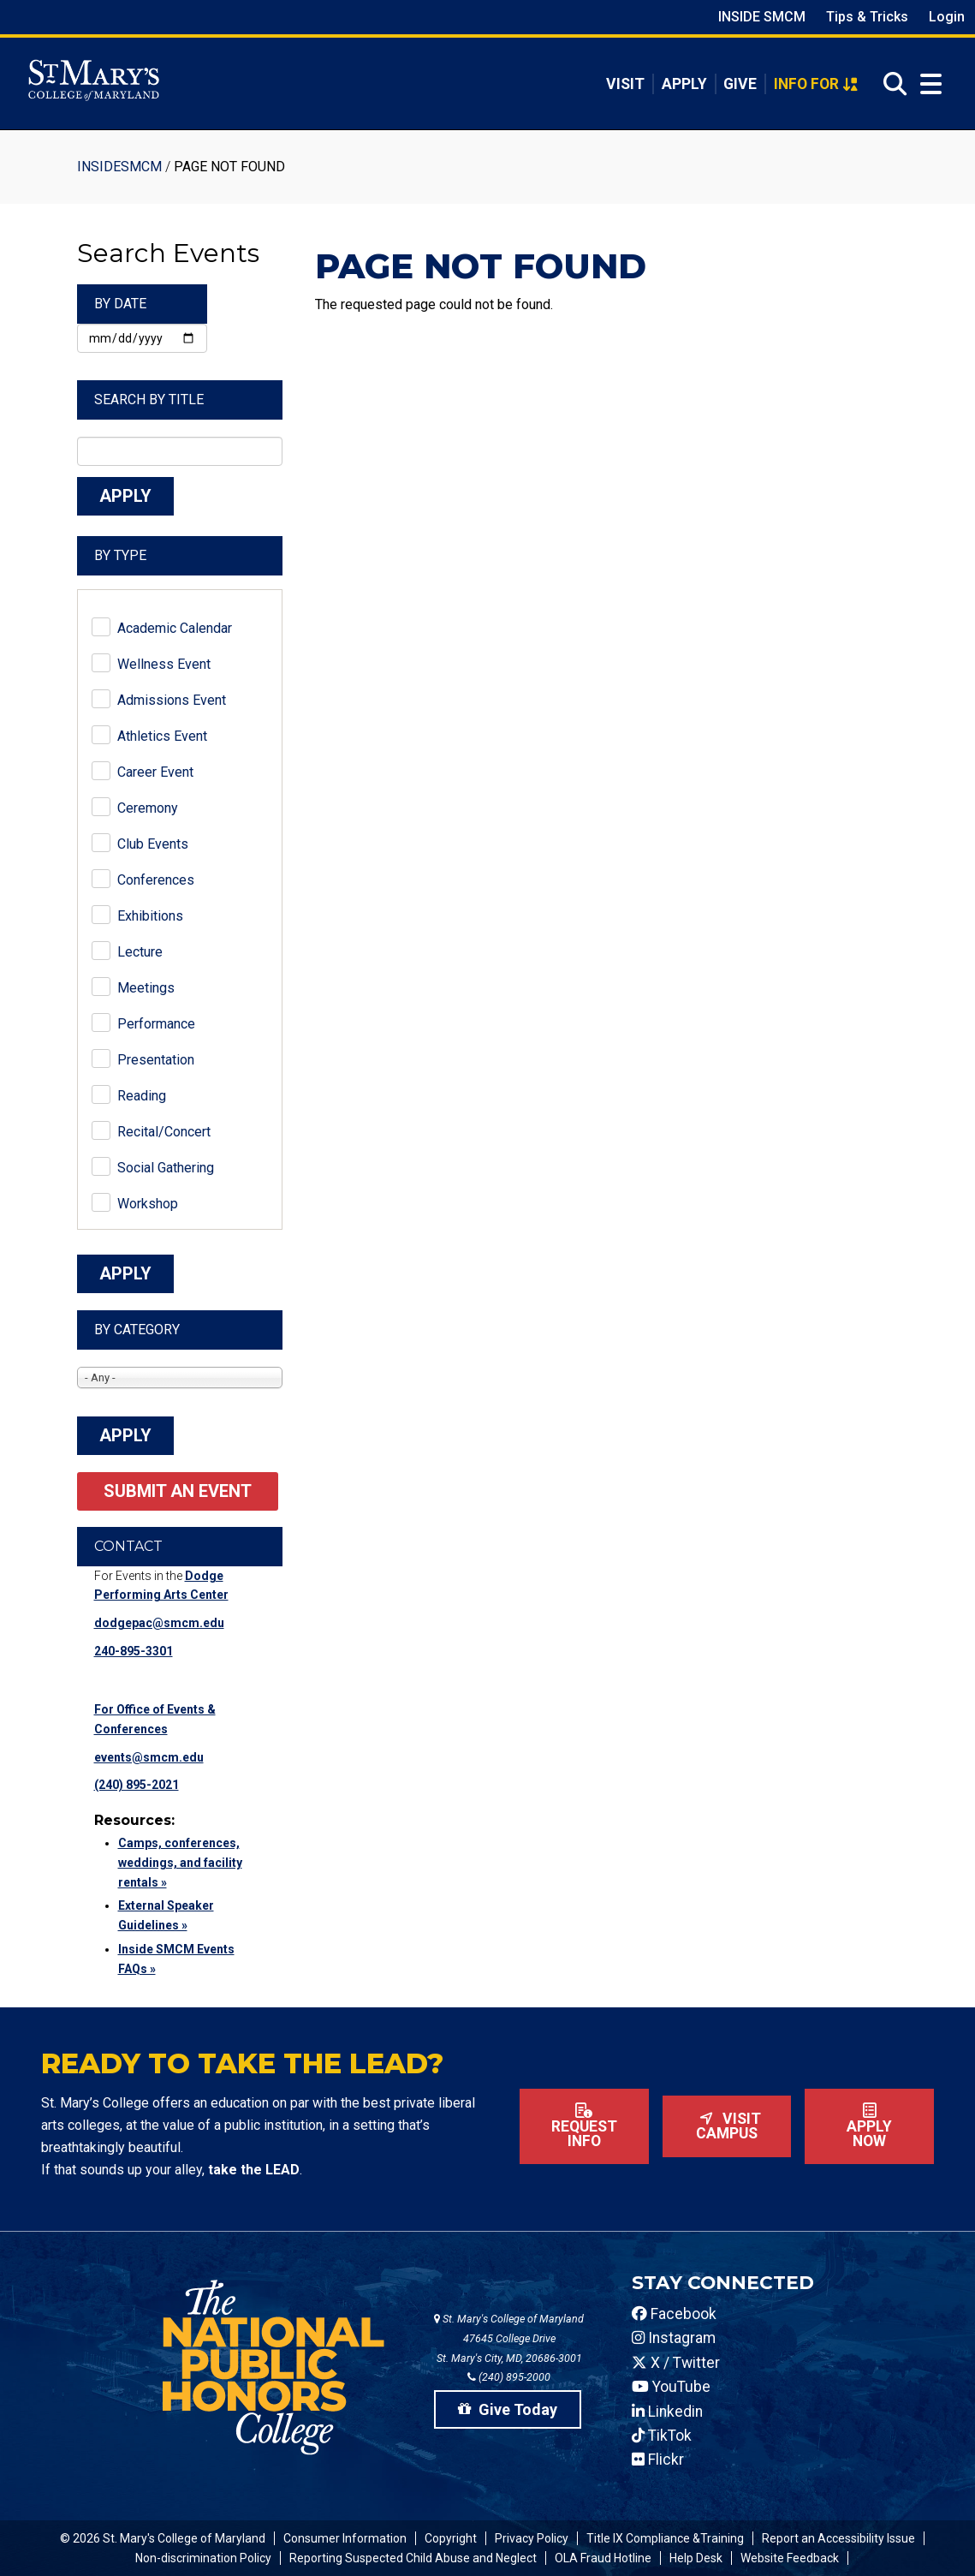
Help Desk (695, 2558)
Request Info (584, 2126)
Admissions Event (171, 700)
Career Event (155, 772)
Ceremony (147, 808)
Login (947, 17)
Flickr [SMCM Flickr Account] (658, 2459)
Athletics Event (162, 736)
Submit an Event (178, 1491)
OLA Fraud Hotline (603, 2558)
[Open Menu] (927, 84)
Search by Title (149, 399)
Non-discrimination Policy (203, 2558)
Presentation (155, 1060)
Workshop (147, 1204)
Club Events (152, 844)
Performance (156, 1024)
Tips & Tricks (867, 17)
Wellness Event (164, 664)
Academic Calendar (174, 628)
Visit (625, 83)
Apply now (869, 2126)
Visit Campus (727, 2126)
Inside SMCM (762, 17)
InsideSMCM (119, 166)
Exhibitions (150, 916)
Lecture (140, 952)
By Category (137, 1329)
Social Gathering (165, 1168)
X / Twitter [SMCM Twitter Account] (676, 2362)
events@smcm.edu (149, 1757)
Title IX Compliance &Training (665, 2538)
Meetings (146, 988)
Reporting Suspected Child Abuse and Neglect (413, 2558)
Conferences (155, 880)
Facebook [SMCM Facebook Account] (674, 2314)
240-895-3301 (133, 1651)
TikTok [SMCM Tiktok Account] (662, 2435)
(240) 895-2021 (136, 1785)
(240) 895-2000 (508, 2376)
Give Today (507, 2409)
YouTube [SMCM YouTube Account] (671, 2386)
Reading (141, 1096)
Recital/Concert (164, 1132)
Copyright (451, 2538)
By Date (120, 303)
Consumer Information (345, 2538)
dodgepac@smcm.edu (159, 1623)
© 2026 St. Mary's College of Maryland (162, 2538)
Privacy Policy (531, 2538)
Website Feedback (789, 2558)
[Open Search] (890, 84)
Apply (684, 83)
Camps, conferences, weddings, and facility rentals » (180, 1862)
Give (740, 83)
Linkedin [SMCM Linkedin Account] (667, 2411)
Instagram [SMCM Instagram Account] (674, 2337)
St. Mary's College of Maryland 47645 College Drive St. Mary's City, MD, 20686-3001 (509, 2338)
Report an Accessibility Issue (838, 2538)
